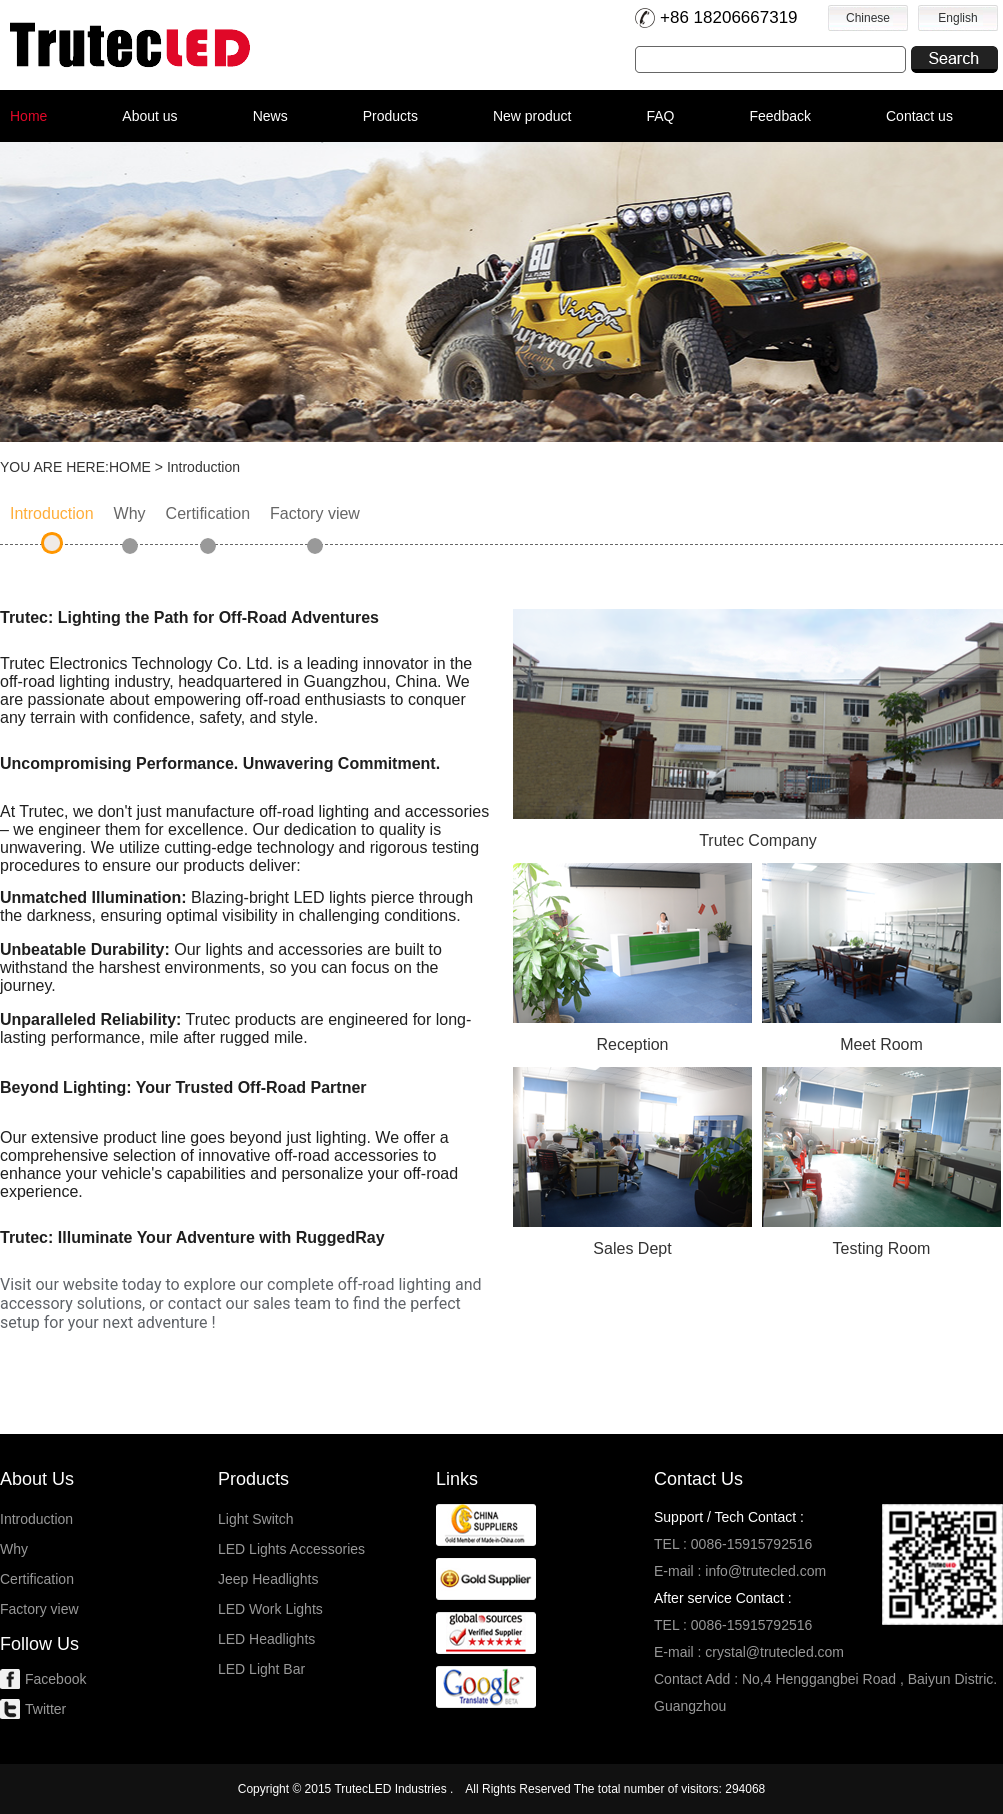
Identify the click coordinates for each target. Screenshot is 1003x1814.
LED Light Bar (261, 1669)
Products (390, 116)
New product (532, 116)
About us (149, 116)
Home (28, 116)
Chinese (868, 18)
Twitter (45, 1709)
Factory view (315, 513)
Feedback (780, 116)
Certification (208, 513)
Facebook (55, 1679)
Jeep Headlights (268, 1579)
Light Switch (255, 1519)
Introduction (52, 513)
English (957, 18)
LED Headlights (266, 1639)
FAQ (660, 116)
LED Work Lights (270, 1609)
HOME (130, 467)
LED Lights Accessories (291, 1549)
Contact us (919, 116)
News (270, 116)
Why (130, 513)
